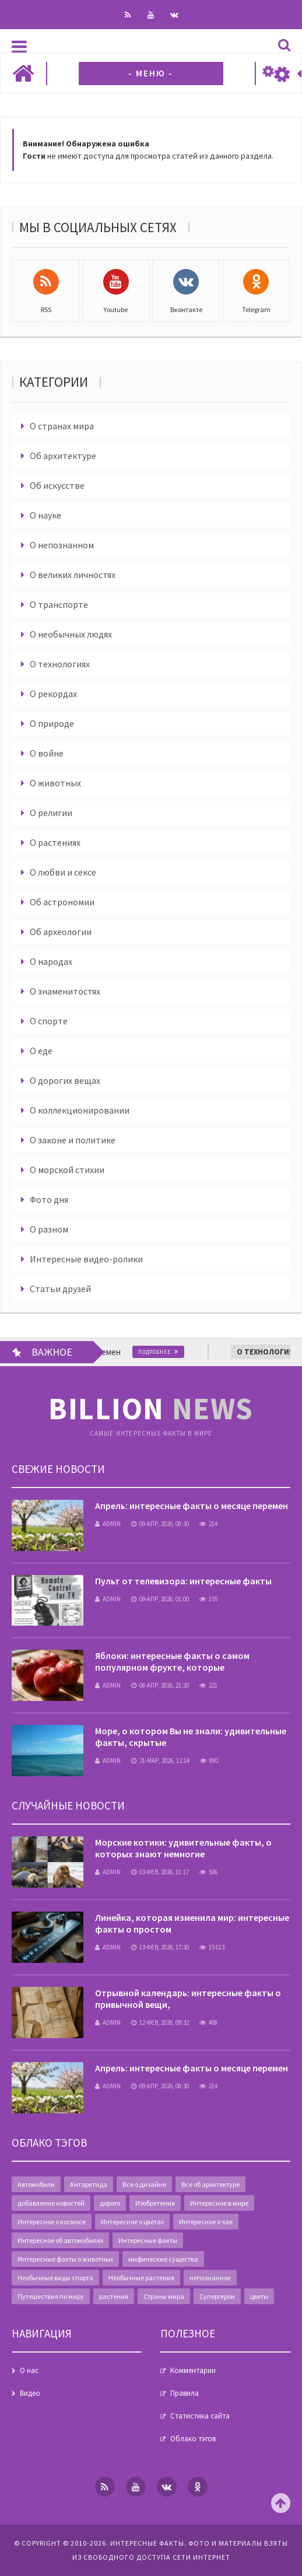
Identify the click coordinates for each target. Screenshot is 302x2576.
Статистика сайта (200, 2416)
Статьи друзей (60, 1288)
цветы (259, 2296)
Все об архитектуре (210, 2184)
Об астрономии (62, 902)
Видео (30, 2393)
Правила (184, 2393)
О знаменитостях (65, 991)
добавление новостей (51, 2203)
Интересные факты (147, 2240)
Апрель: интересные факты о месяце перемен (191, 1505)
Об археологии (61, 931)
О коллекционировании (79, 1110)
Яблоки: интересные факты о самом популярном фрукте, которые (172, 1661)
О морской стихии (67, 1169)
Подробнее (169, 1352)
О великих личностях (72, 574)
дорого (110, 2203)
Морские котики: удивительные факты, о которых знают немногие (183, 1848)
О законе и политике (72, 1140)
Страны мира (163, 2296)
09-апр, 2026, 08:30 (160, 1524)
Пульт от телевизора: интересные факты (183, 1581)
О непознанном (62, 545)
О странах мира (62, 426)
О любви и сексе (63, 872)
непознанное (210, 2277)
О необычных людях (71, 634)
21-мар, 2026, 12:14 (160, 1760)
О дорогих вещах (65, 1080)
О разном (49, 1229)
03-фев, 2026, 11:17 (160, 1872)
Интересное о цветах (132, 2221)
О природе (52, 723)
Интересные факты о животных (65, 2259)
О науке (45, 515)
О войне (47, 753)
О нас (29, 2370)
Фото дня (49, 1199)
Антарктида (88, 2184)
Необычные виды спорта (55, 2277)
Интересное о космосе (51, 2221)
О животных (55, 783)
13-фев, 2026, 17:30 (160, 1947)
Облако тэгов (193, 2439)
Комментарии (193, 2370)
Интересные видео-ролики (86, 1259)
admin (108, 1524)
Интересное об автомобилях (60, 2240)
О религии (51, 812)
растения (113, 2296)
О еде (41, 1050)
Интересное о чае (206, 2221)
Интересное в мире (219, 2203)
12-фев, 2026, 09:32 (160, 2022)
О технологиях (60, 664)
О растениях (55, 842)
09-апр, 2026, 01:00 (160, 1599)
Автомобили (36, 2184)
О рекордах (53, 693)
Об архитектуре (63, 455)
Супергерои (217, 2296)
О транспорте (59, 604)
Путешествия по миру (50, 2296)
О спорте (49, 1021)
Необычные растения (141, 2277)
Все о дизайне (144, 2184)
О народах (51, 961)
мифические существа (163, 2259)
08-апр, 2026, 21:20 (160, 1685)
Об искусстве (57, 485)
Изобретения (155, 2203)
